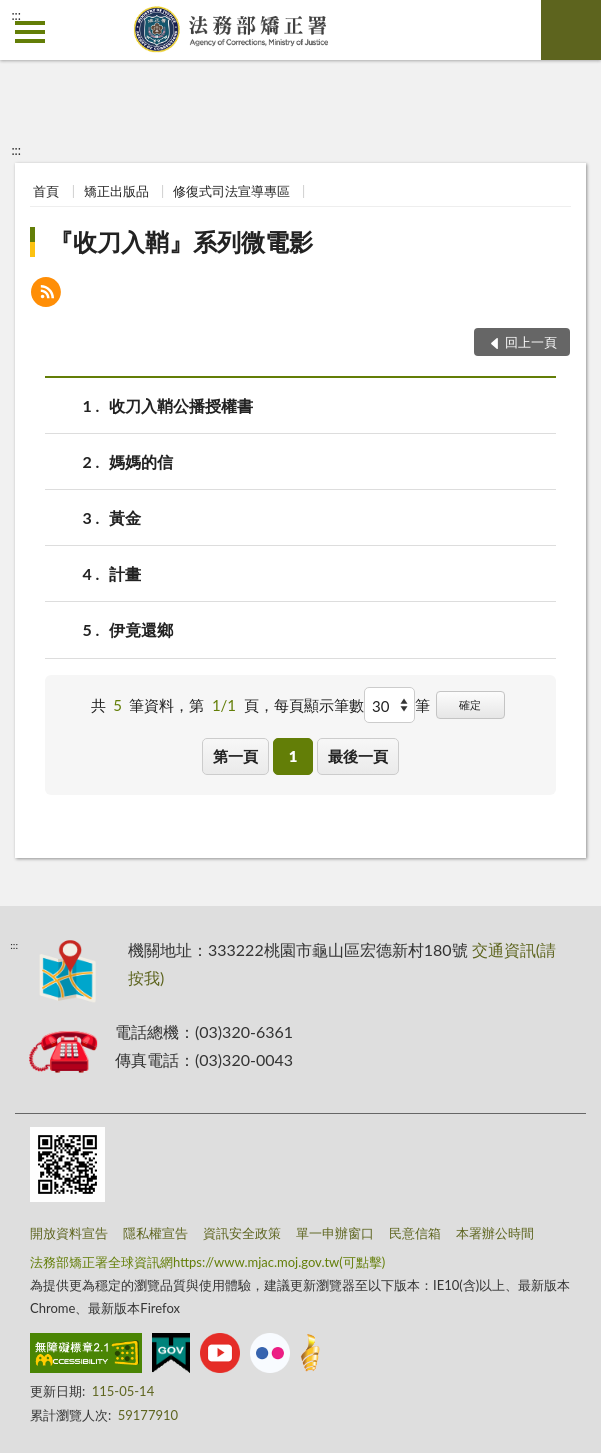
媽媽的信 (141, 461)
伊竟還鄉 (141, 629)
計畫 (125, 573)
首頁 (46, 191)
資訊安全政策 (242, 1233)
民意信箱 (415, 1233)
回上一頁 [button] (531, 342)
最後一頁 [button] (358, 756)
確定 (470, 704)
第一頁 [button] (235, 756)
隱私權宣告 (155, 1233)
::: (16, 15)
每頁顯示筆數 (319, 705)
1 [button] (293, 756)
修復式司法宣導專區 (231, 191)
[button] (46, 294)
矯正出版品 (116, 191)
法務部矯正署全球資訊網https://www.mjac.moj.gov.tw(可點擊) (207, 1262)
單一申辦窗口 (335, 1233)
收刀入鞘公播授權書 (181, 405)
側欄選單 (30, 32)
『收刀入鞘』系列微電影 (181, 241)
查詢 (571, 30)
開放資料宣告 (69, 1233)
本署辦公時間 (495, 1233)
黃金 (125, 517)
